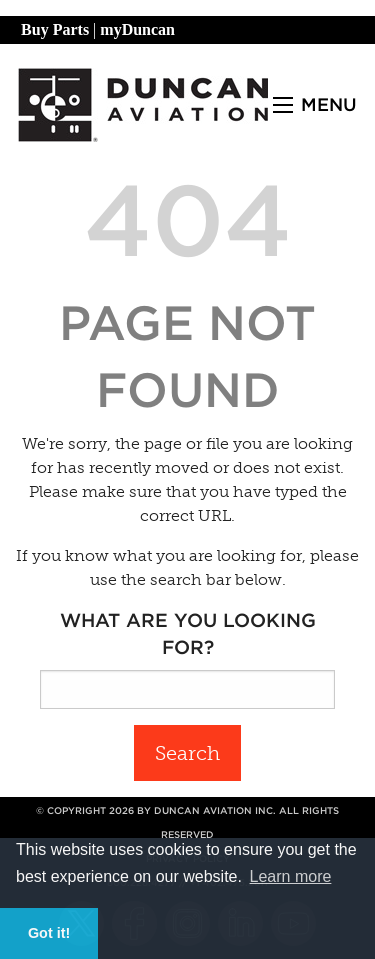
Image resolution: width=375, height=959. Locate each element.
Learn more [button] (291, 876)
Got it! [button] (49, 933)
